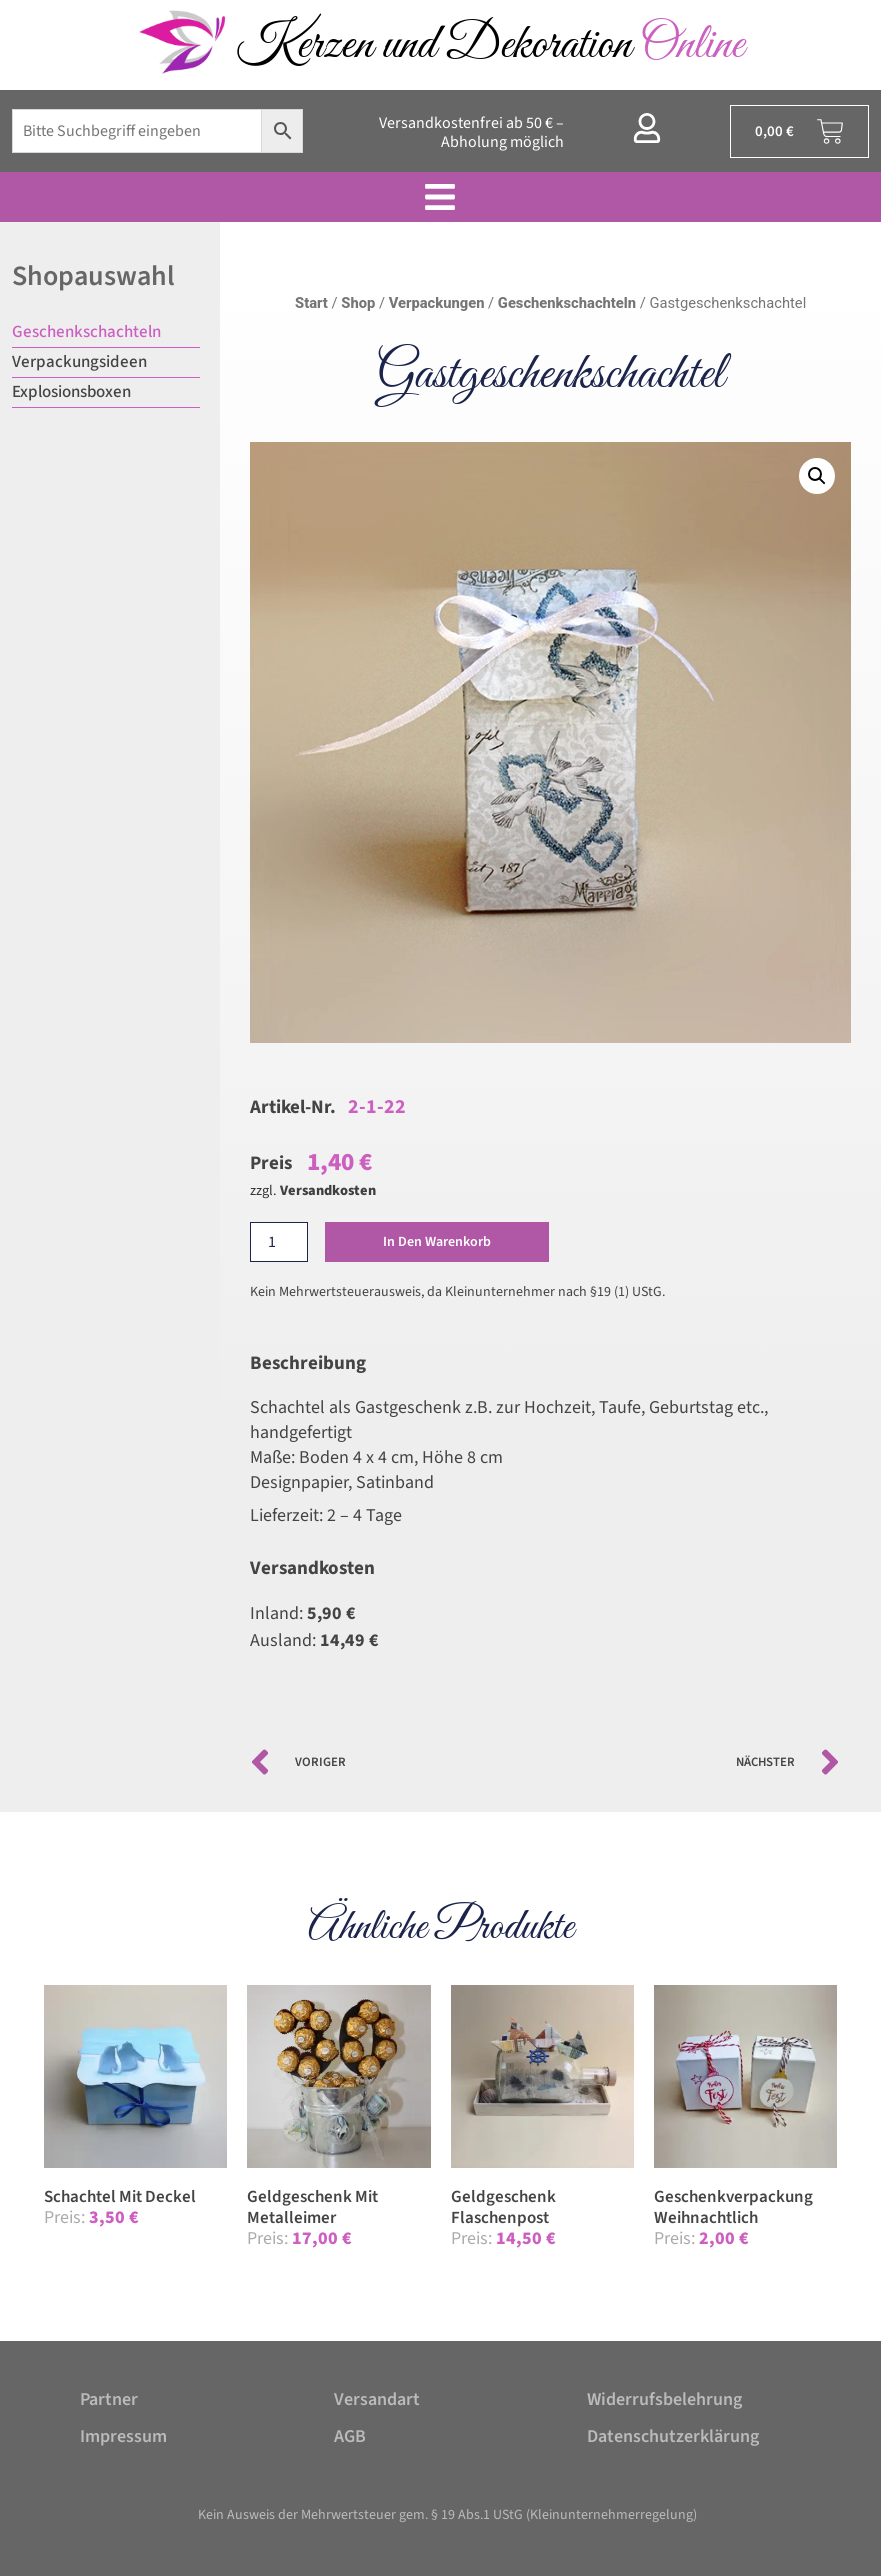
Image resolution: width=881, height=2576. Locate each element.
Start (311, 303)
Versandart (377, 2399)
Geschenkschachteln (86, 332)
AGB (350, 2436)
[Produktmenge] (279, 1242)
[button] (817, 476)
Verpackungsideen (79, 362)
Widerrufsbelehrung (664, 2399)
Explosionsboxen (71, 392)
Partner (109, 2399)
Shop (358, 303)
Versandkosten (328, 1190)
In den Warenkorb (440, 1242)
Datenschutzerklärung (673, 2436)
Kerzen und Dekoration (490, 45)
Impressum (123, 2436)
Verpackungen (437, 303)
